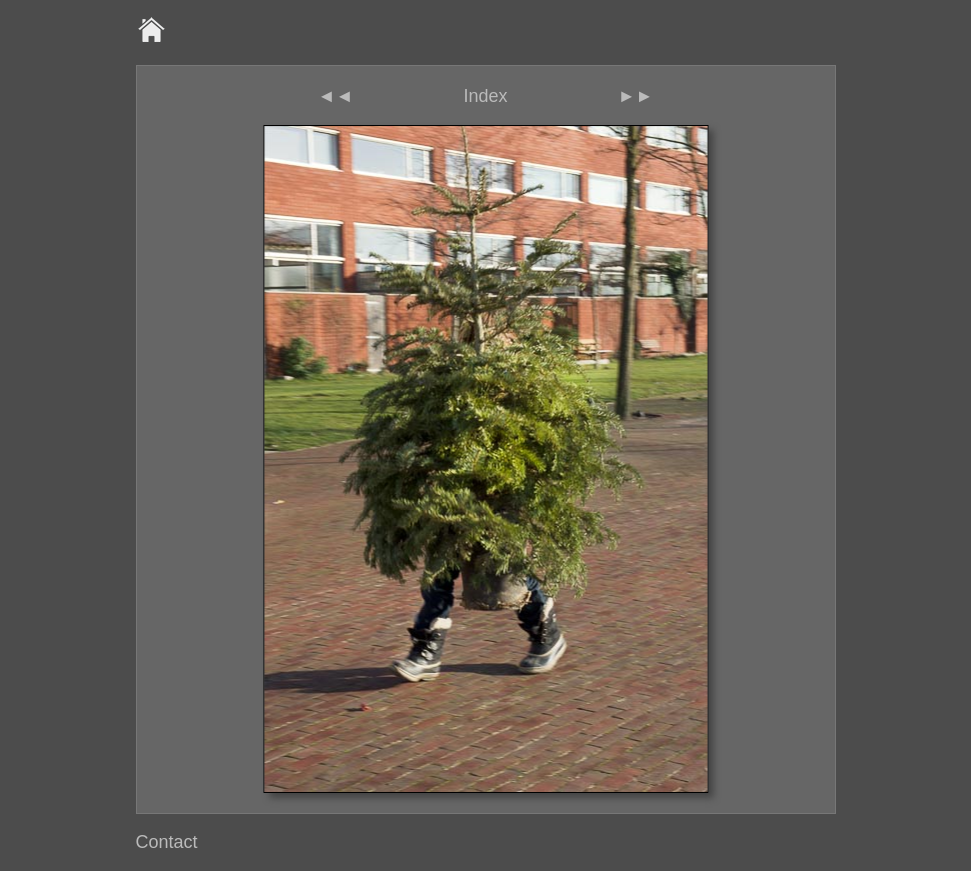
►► (636, 96)
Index (485, 96)
